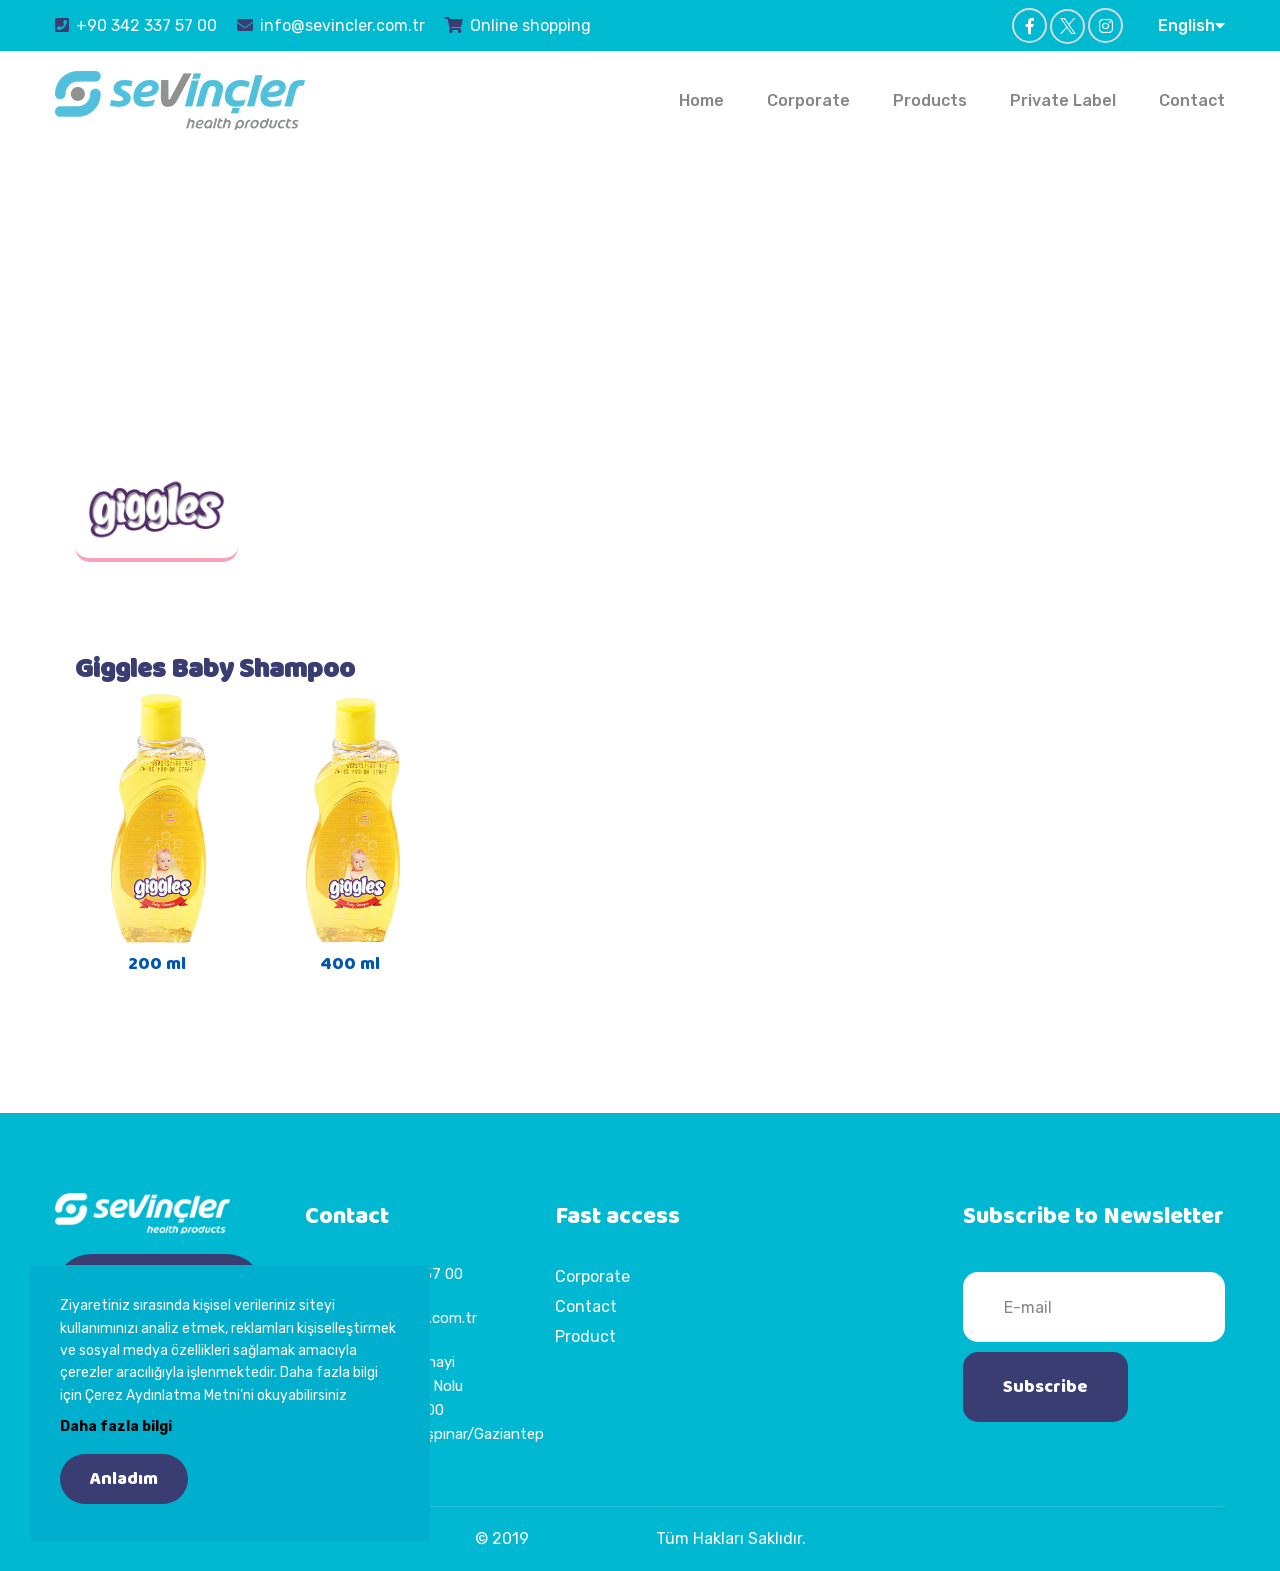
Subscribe (1045, 1387)
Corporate (808, 100)
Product (585, 1336)
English (1191, 25)
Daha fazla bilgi (116, 1426)
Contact (1192, 100)
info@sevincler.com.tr (331, 25)
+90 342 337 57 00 (136, 25)
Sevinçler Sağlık (592, 1538)
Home (701, 100)
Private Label (1063, 100)
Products (930, 100)
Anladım (124, 1479)
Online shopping (518, 25)
